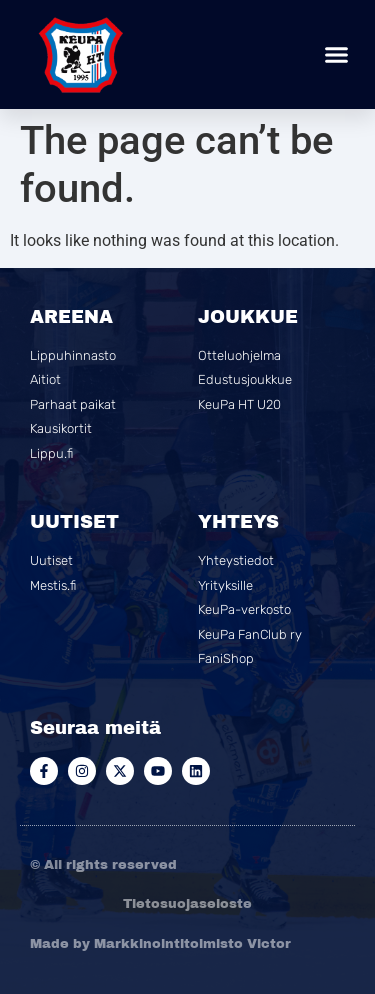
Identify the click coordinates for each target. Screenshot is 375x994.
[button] (337, 55)
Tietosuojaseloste (187, 904)
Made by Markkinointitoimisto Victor (160, 944)
